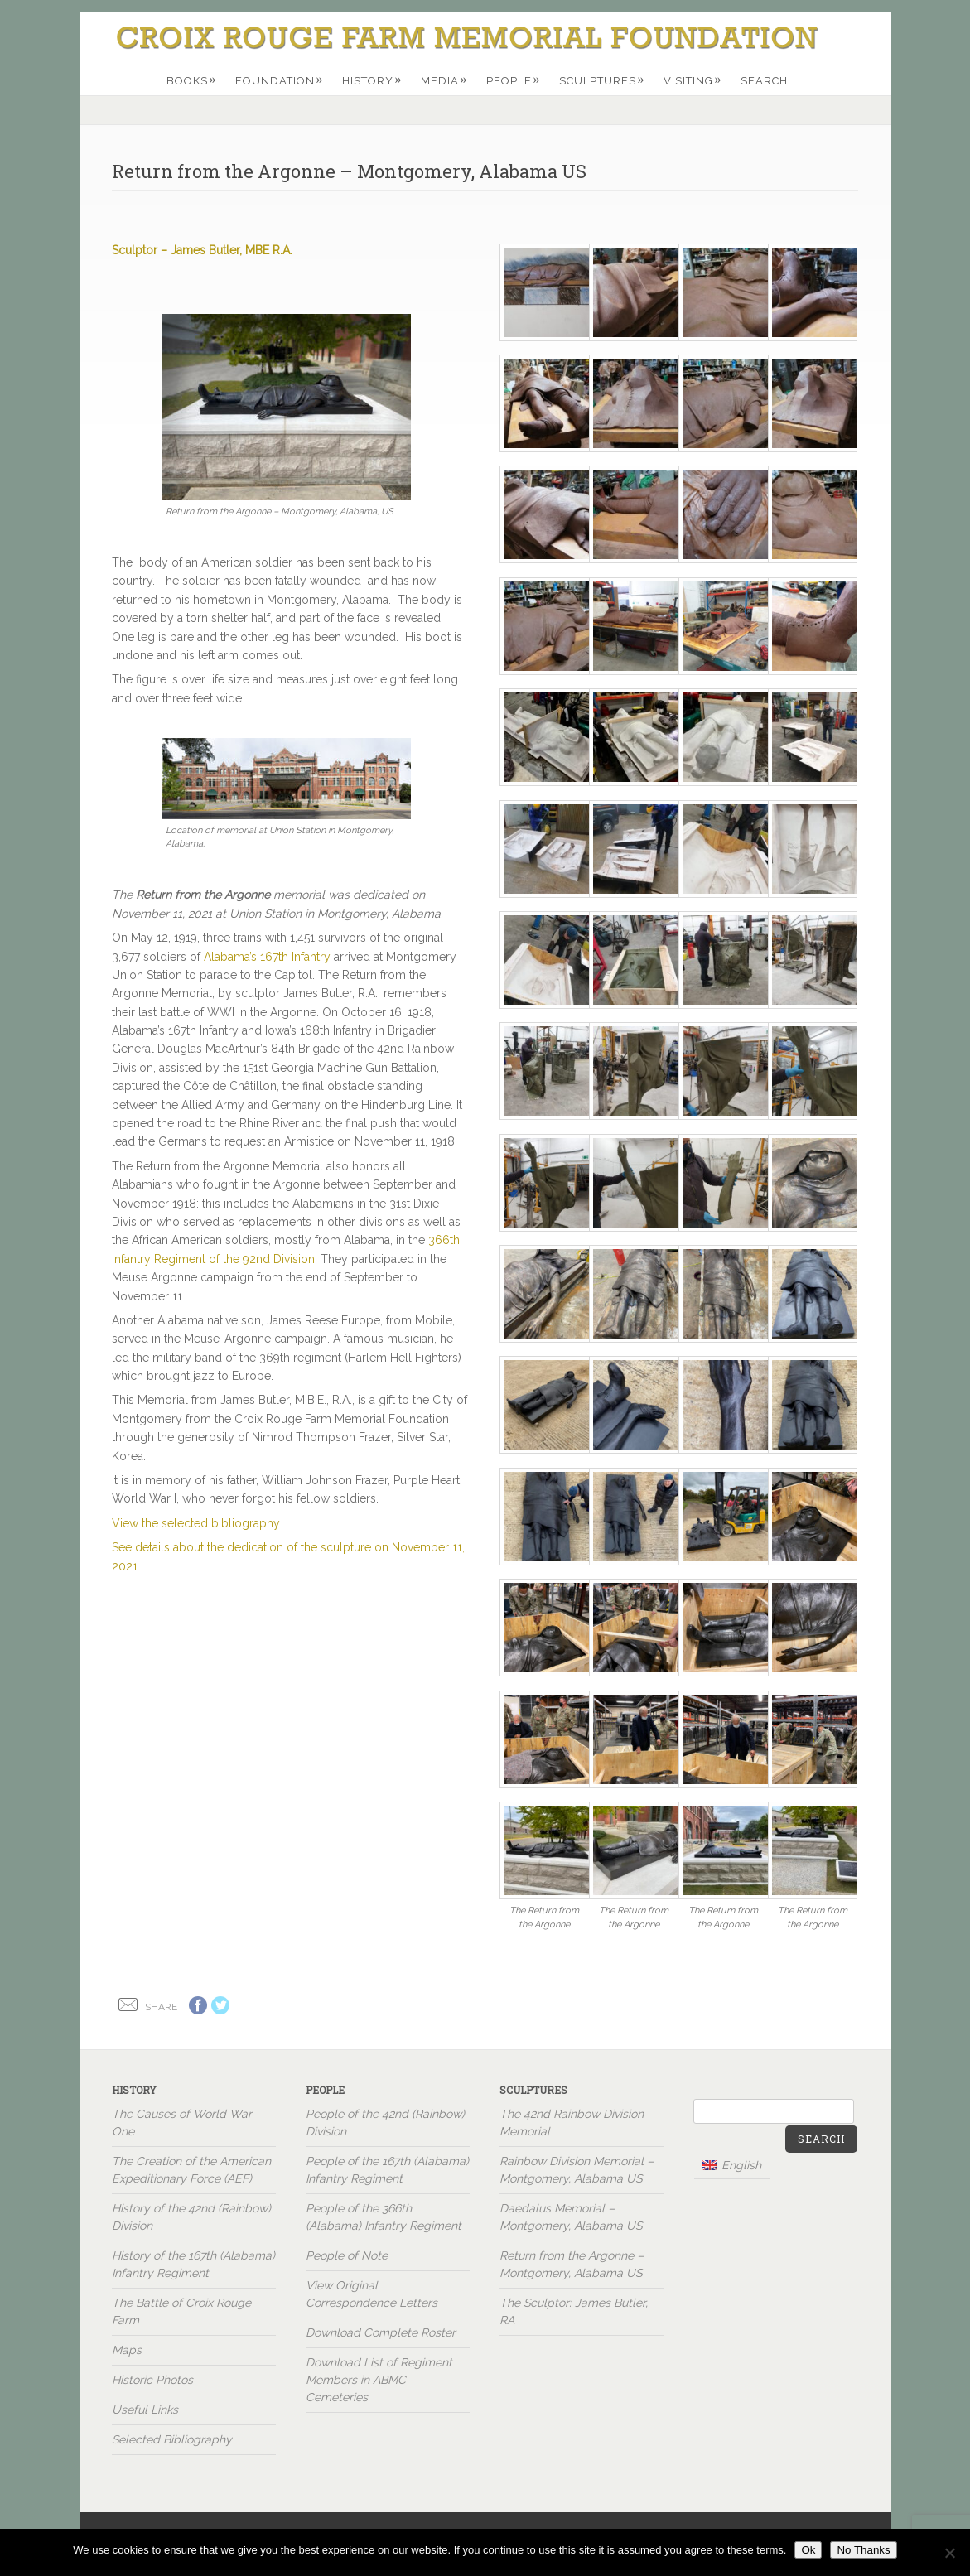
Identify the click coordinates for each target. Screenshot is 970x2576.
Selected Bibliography (172, 2439)
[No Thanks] (949, 2553)
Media (444, 79)
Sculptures (602, 79)
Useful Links (145, 2409)
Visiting (693, 79)
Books (191, 79)
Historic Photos (152, 2379)
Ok (808, 2550)
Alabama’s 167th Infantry (267, 956)
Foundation (279, 79)
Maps (127, 2350)
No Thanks (863, 2550)
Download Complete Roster (381, 2332)
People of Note (347, 2255)
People (513, 79)
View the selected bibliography (196, 1523)
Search (764, 81)
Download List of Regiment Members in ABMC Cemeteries (379, 2380)
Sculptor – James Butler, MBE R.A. (202, 250)
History (372, 79)
